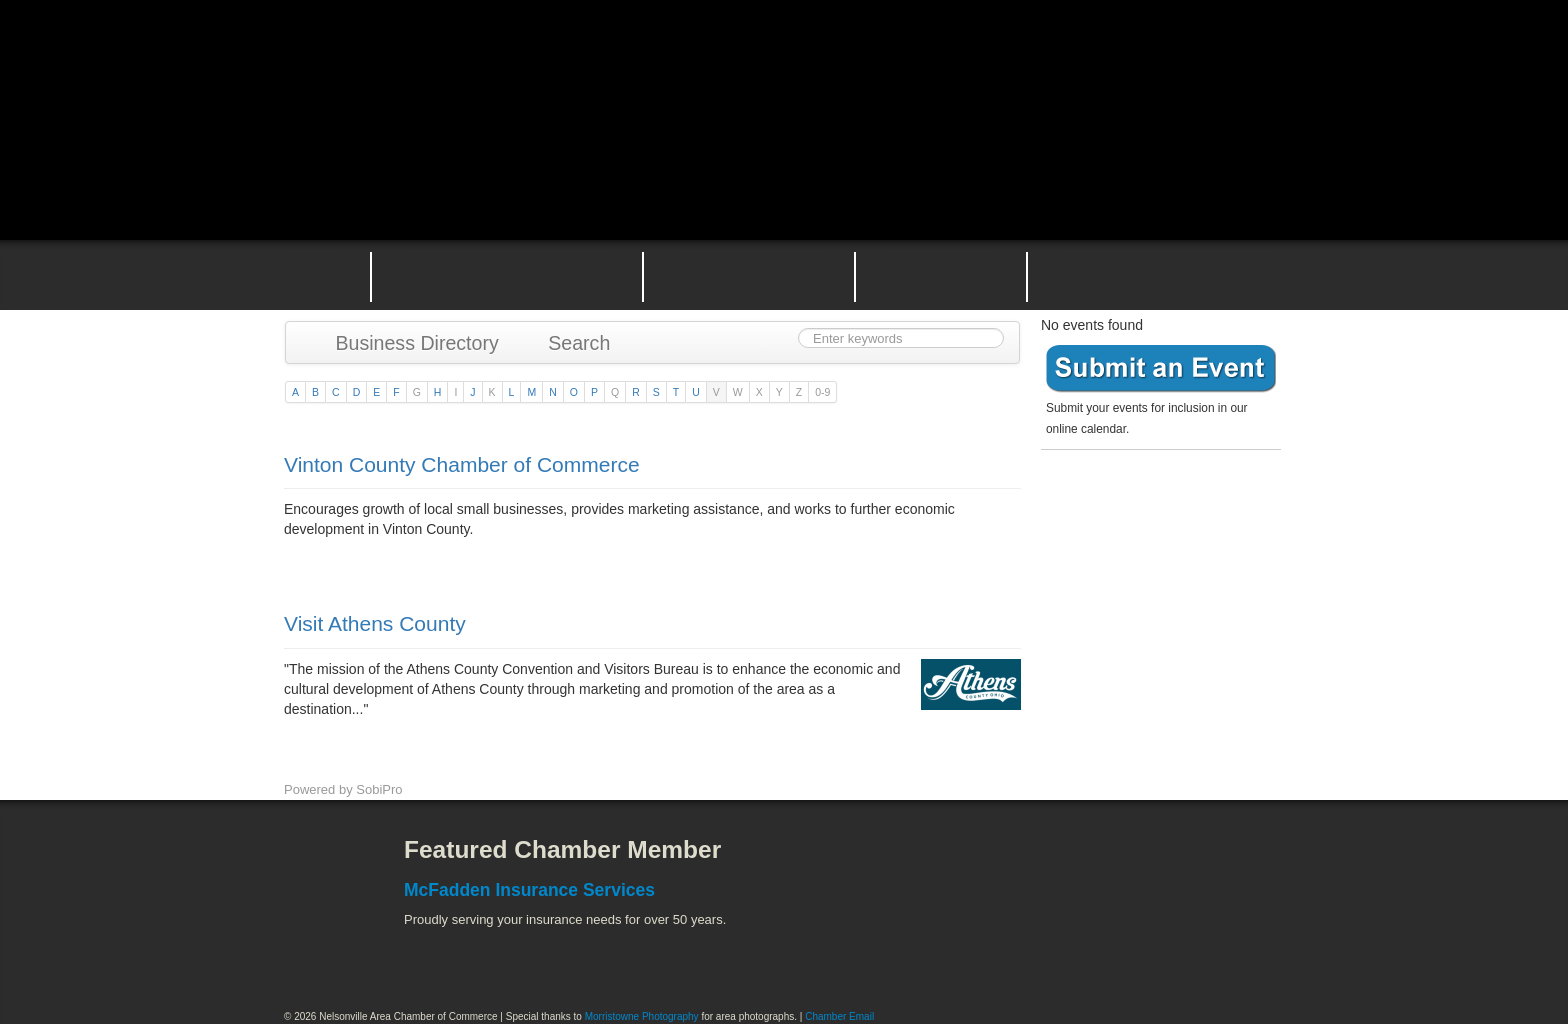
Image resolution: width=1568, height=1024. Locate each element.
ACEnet (1206, 865)
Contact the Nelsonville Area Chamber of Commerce (1168, 275)
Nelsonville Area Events (749, 275)
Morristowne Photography (642, 1016)
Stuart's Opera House (1015, 954)
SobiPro (379, 789)
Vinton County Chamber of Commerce (462, 464)
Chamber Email (839, 1016)
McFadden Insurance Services (529, 890)
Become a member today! (1156, 504)
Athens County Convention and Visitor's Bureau (1041, 865)
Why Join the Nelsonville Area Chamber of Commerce (507, 275)
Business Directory (407, 343)
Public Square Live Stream (1199, 62)
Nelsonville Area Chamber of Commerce (519, 58)
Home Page (312, 275)
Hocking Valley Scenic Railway (1231, 954)
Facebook (319, 865)
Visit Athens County (375, 623)
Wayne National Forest (1123, 954)
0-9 (822, 392)
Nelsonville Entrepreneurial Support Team (941, 275)
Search (570, 343)
